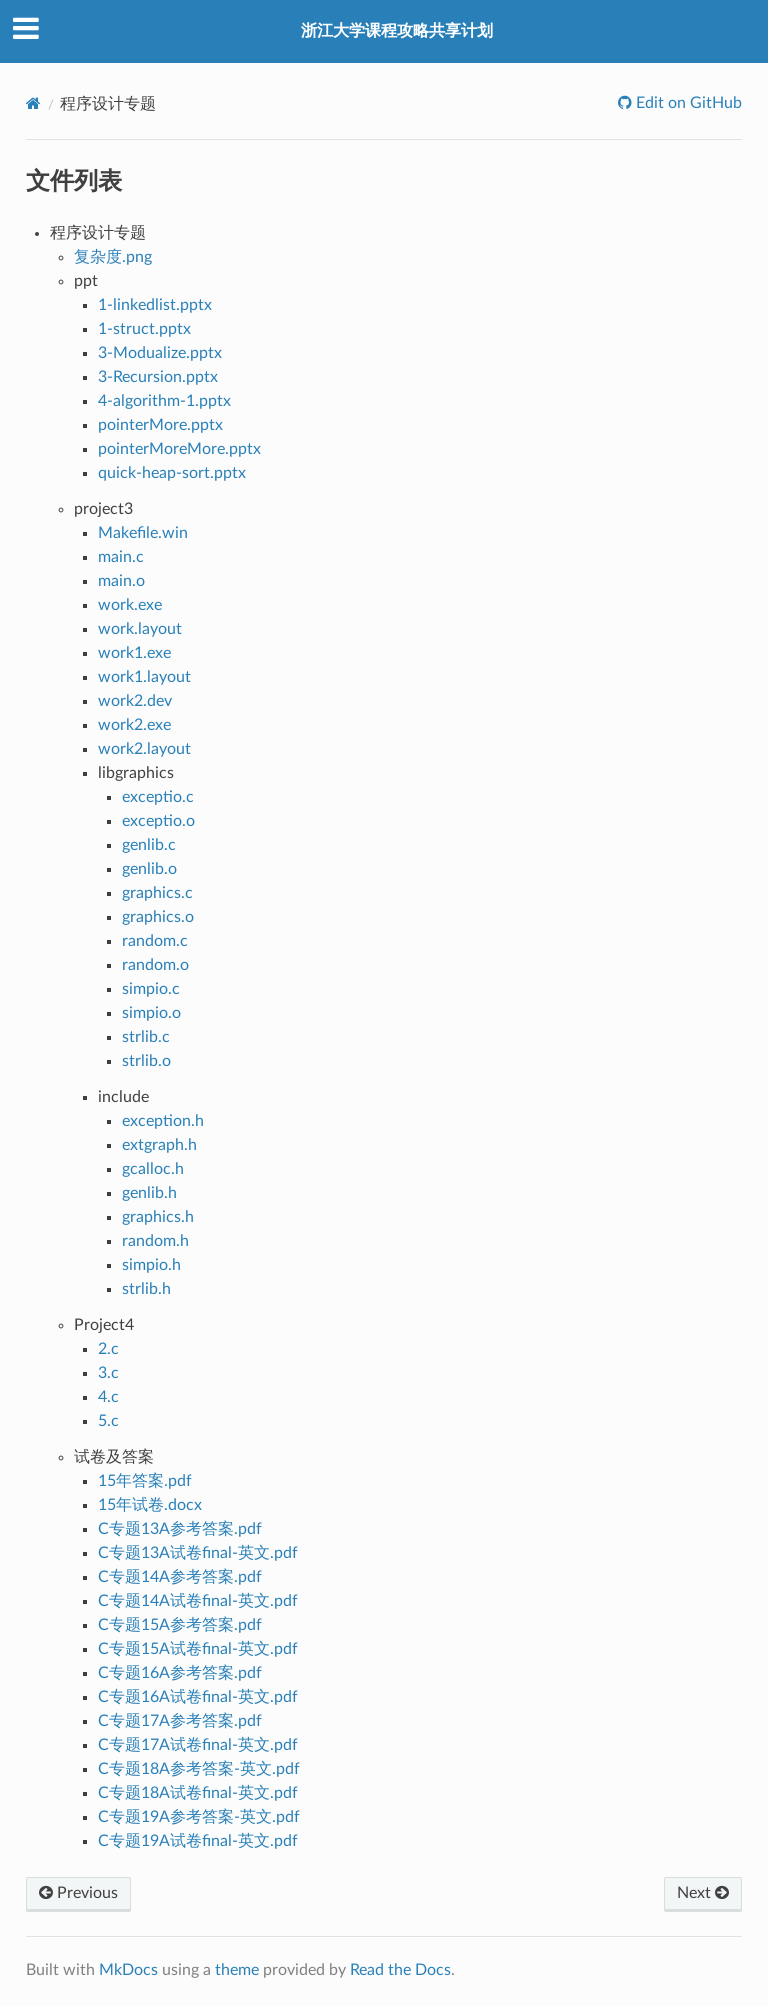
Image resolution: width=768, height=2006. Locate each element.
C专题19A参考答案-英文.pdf (199, 1817)
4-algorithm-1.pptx (164, 401)
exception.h (163, 1121)
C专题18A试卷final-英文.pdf (198, 1793)
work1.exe (134, 653)
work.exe (130, 605)
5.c (108, 1421)
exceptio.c (158, 797)
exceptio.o (158, 821)
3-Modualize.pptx (160, 353)
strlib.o (146, 1061)
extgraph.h (159, 1145)
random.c (155, 941)
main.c (121, 557)
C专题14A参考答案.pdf (180, 1577)
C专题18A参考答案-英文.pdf (199, 1769)
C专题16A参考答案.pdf (180, 1673)
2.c (108, 1349)
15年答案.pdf (145, 1481)
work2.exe (134, 725)
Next (703, 1893)
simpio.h (151, 1265)
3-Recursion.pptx (158, 377)
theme (237, 1970)
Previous (78, 1893)
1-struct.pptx (144, 329)
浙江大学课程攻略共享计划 (397, 31)
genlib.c (149, 845)
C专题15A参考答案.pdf (180, 1625)
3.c (108, 1373)
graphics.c (157, 893)
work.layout (140, 629)
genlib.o (149, 869)
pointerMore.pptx (160, 425)
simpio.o (151, 1013)
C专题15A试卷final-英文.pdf (198, 1649)
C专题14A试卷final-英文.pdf (198, 1601)
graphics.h (158, 1217)
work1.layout (144, 677)
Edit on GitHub (687, 103)
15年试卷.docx (150, 1505)
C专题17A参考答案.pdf (180, 1721)
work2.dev (135, 701)
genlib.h (149, 1193)
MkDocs (128, 1970)
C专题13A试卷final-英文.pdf (198, 1553)
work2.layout (144, 749)
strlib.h (146, 1289)
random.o (155, 965)
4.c (108, 1397)
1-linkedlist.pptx (155, 305)
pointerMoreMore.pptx (179, 449)
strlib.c (146, 1037)
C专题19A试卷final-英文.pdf (198, 1841)
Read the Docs (400, 1970)
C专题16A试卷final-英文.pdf (198, 1697)
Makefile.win (143, 533)
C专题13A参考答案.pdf (180, 1529)
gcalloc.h (153, 1169)
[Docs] (33, 103)
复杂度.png (113, 257)
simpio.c (151, 989)
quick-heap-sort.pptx (172, 473)
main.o (121, 581)
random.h (155, 1241)
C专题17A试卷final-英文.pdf (198, 1745)
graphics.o (158, 917)
